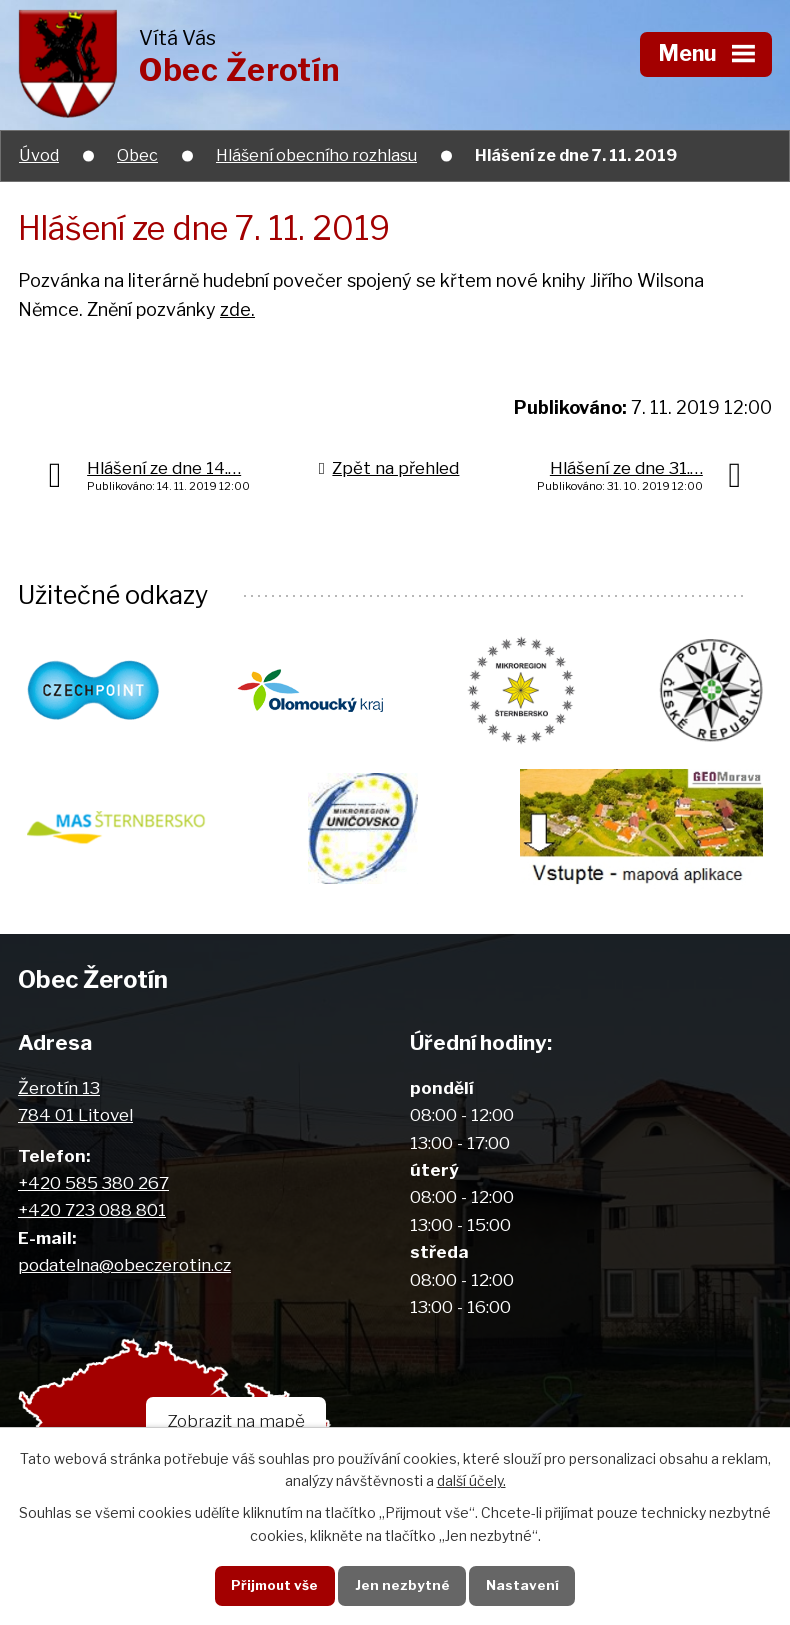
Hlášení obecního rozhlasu (316, 155)
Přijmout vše (274, 1585)
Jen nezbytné (402, 1585)
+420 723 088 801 (92, 1209)
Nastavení (522, 1585)
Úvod (39, 155)
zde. (237, 309)
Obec (137, 155)
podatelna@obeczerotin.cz (124, 1264)
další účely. (471, 1480)
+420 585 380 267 (93, 1182)
